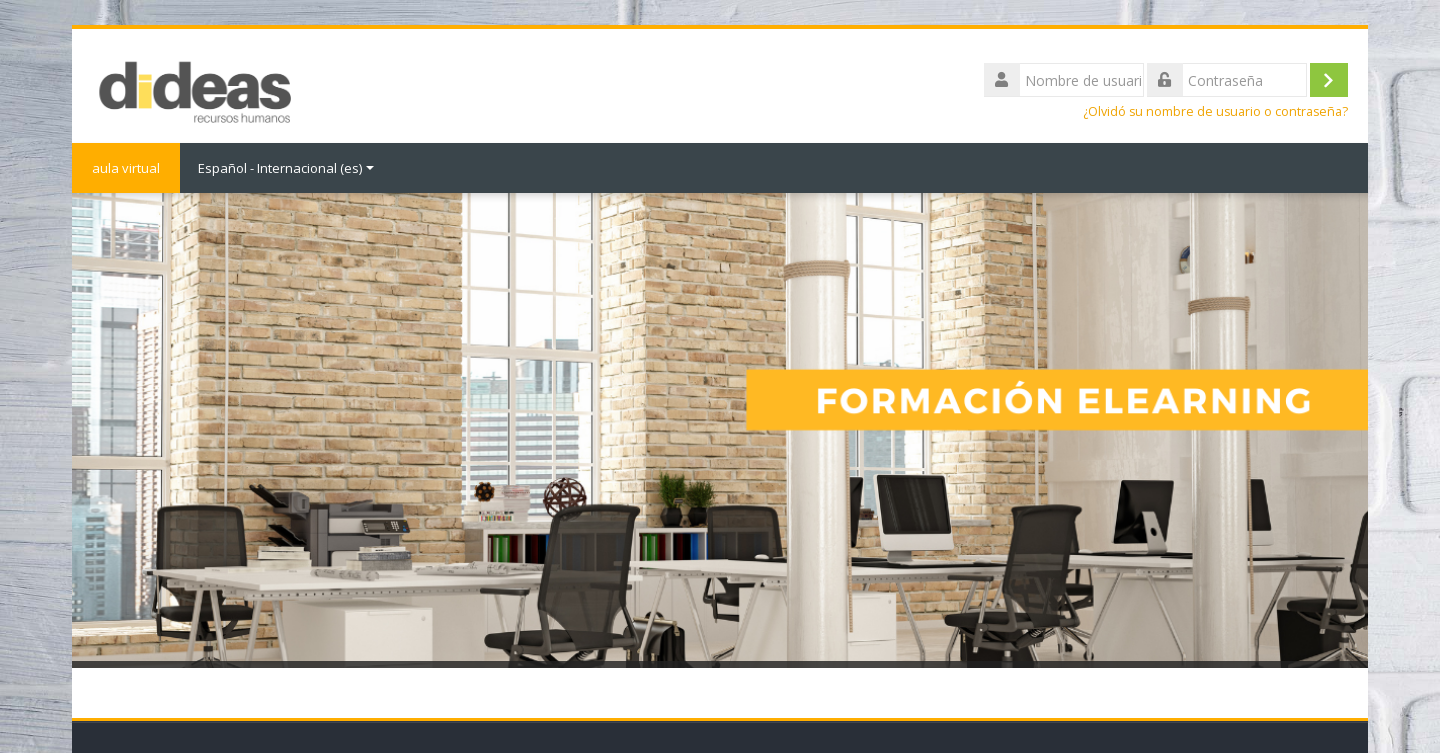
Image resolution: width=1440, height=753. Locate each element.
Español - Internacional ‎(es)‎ (286, 168)
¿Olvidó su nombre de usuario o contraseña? (1215, 111)
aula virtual (126, 168)
